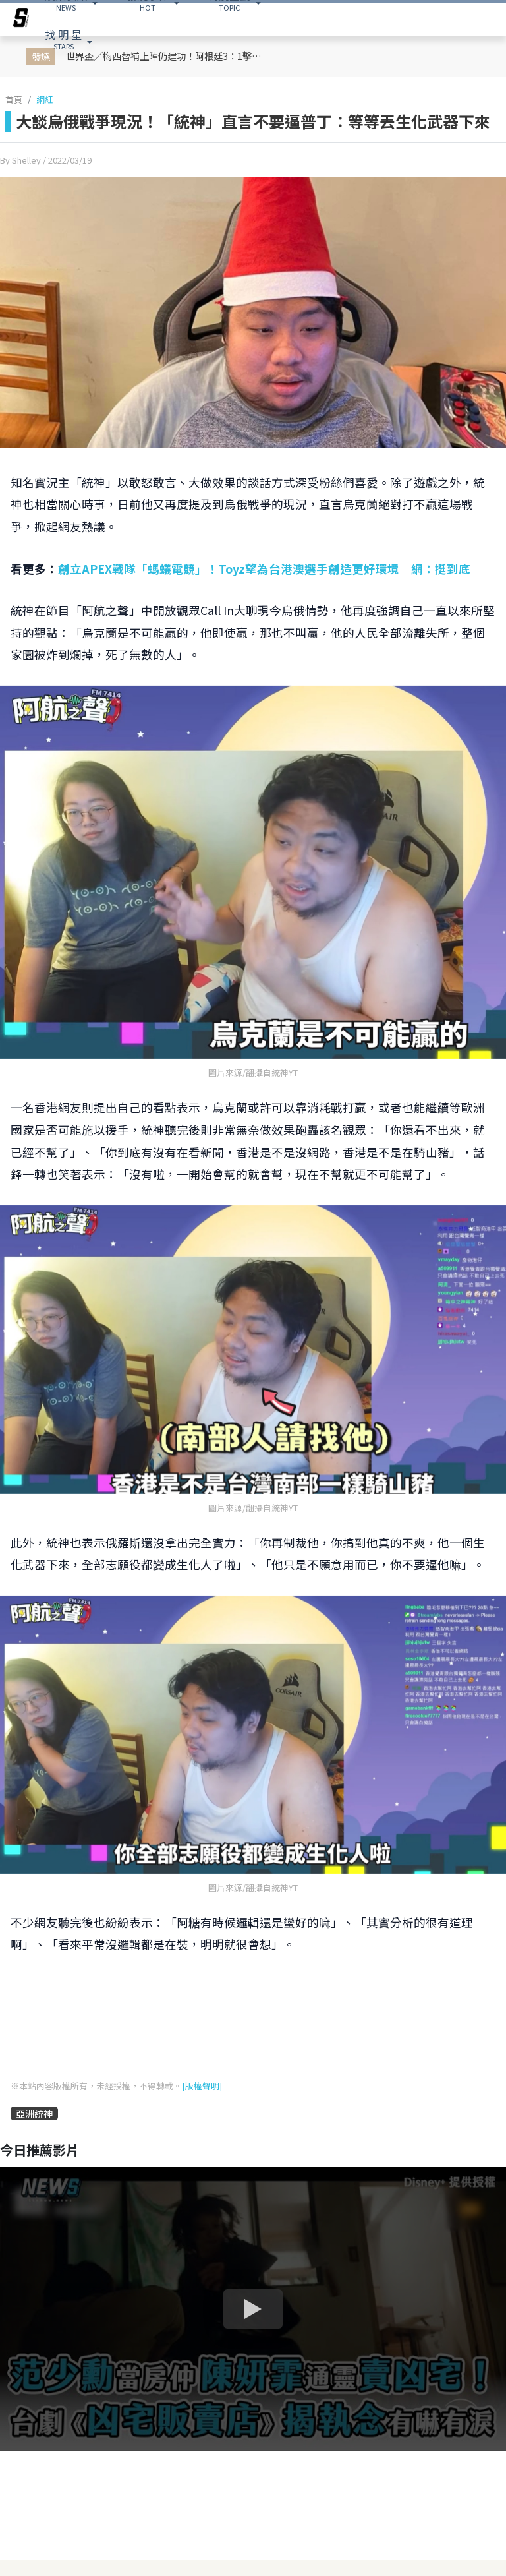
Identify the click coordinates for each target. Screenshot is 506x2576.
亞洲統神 (34, 2113)
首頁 (13, 99)
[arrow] (21, 20)
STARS (63, 38)
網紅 (44, 99)
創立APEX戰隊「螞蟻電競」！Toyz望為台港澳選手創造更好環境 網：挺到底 (264, 568)
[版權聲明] (202, 2086)
